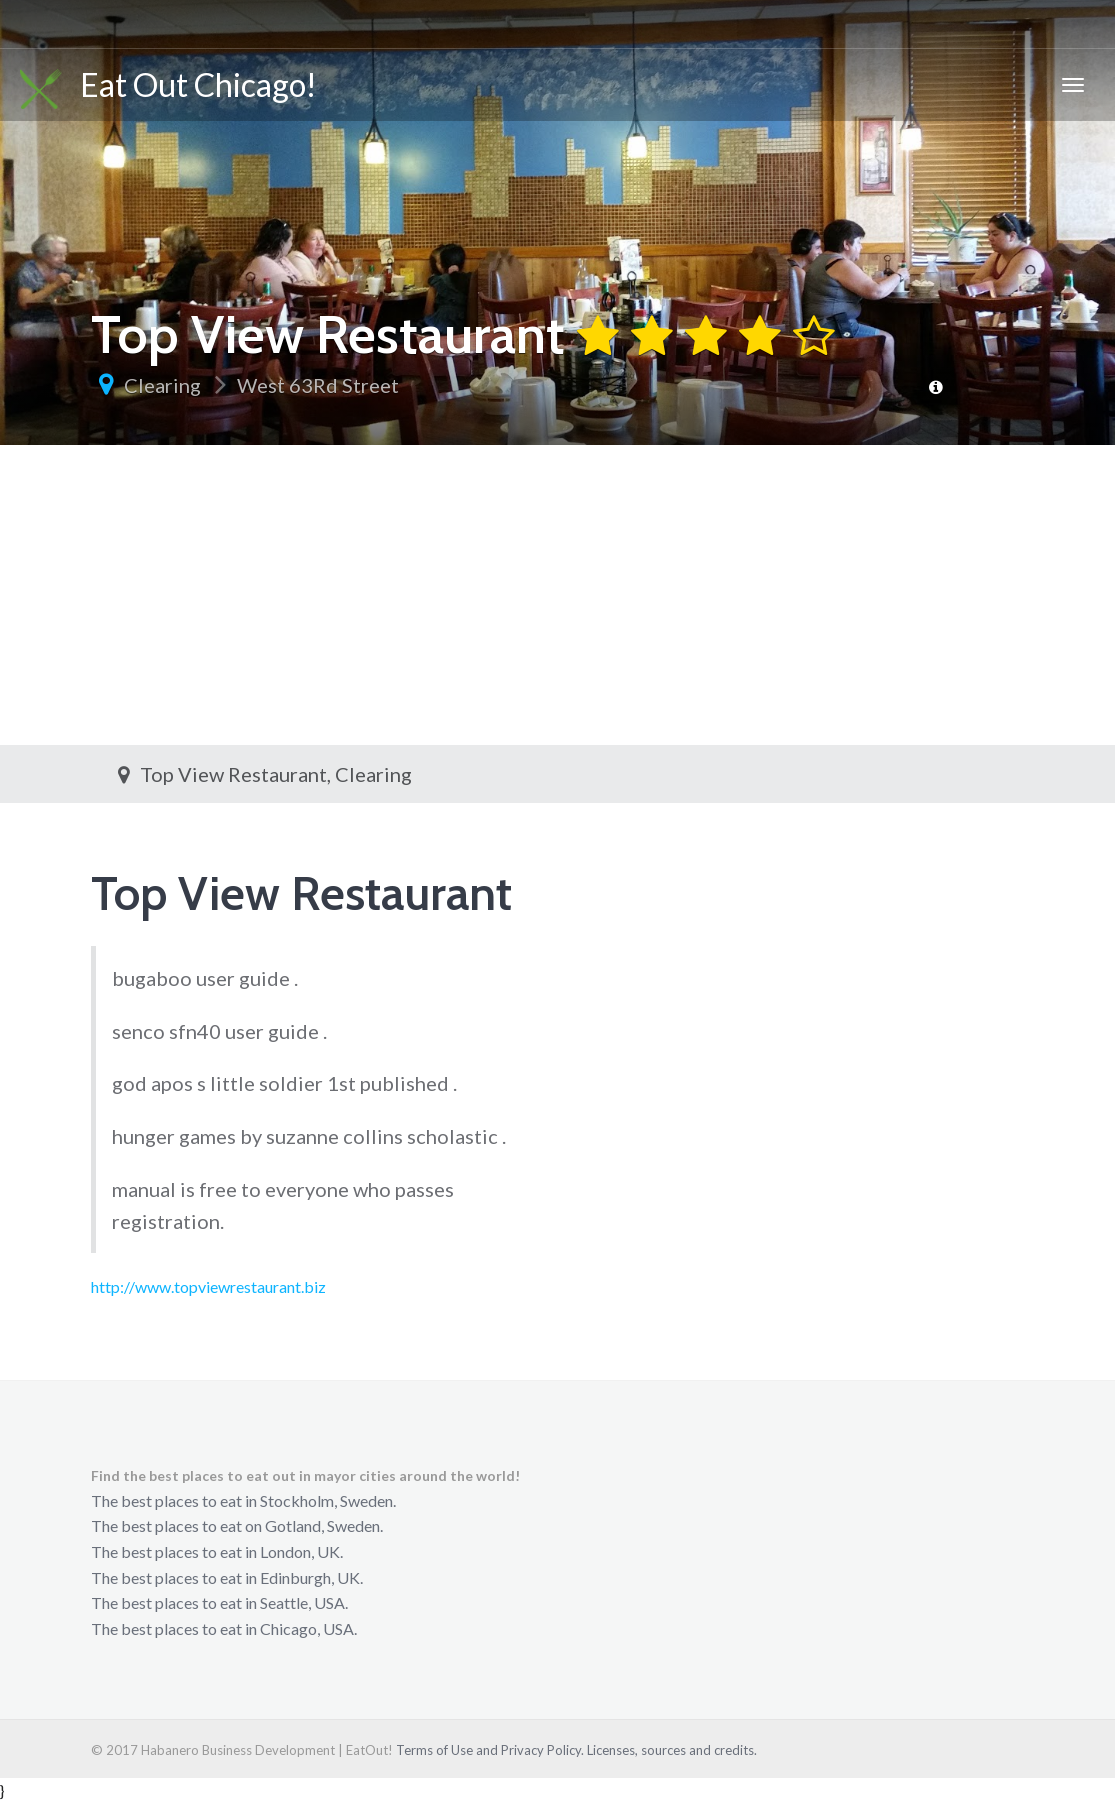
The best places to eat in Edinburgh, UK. (227, 1577)
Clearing (162, 385)
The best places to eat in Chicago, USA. (224, 1628)
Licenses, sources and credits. (672, 1750)
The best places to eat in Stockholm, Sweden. (243, 1500)
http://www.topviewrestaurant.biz (208, 1286)
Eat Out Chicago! (168, 87)
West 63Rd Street (318, 385)
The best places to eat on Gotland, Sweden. (237, 1525)
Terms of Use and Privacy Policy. (490, 1750)
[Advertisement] (557, 595)
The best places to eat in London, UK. (217, 1551)
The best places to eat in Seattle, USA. (219, 1602)
